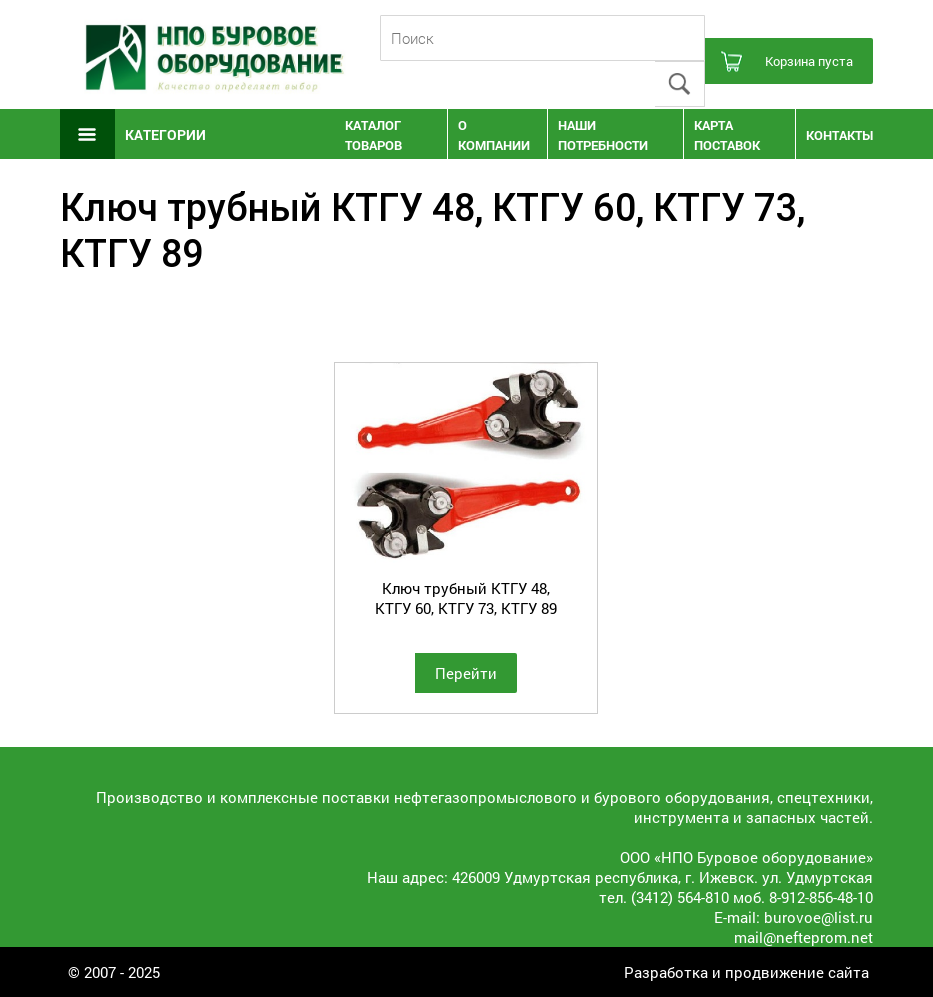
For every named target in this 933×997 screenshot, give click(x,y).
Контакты (839, 135)
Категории (165, 134)
